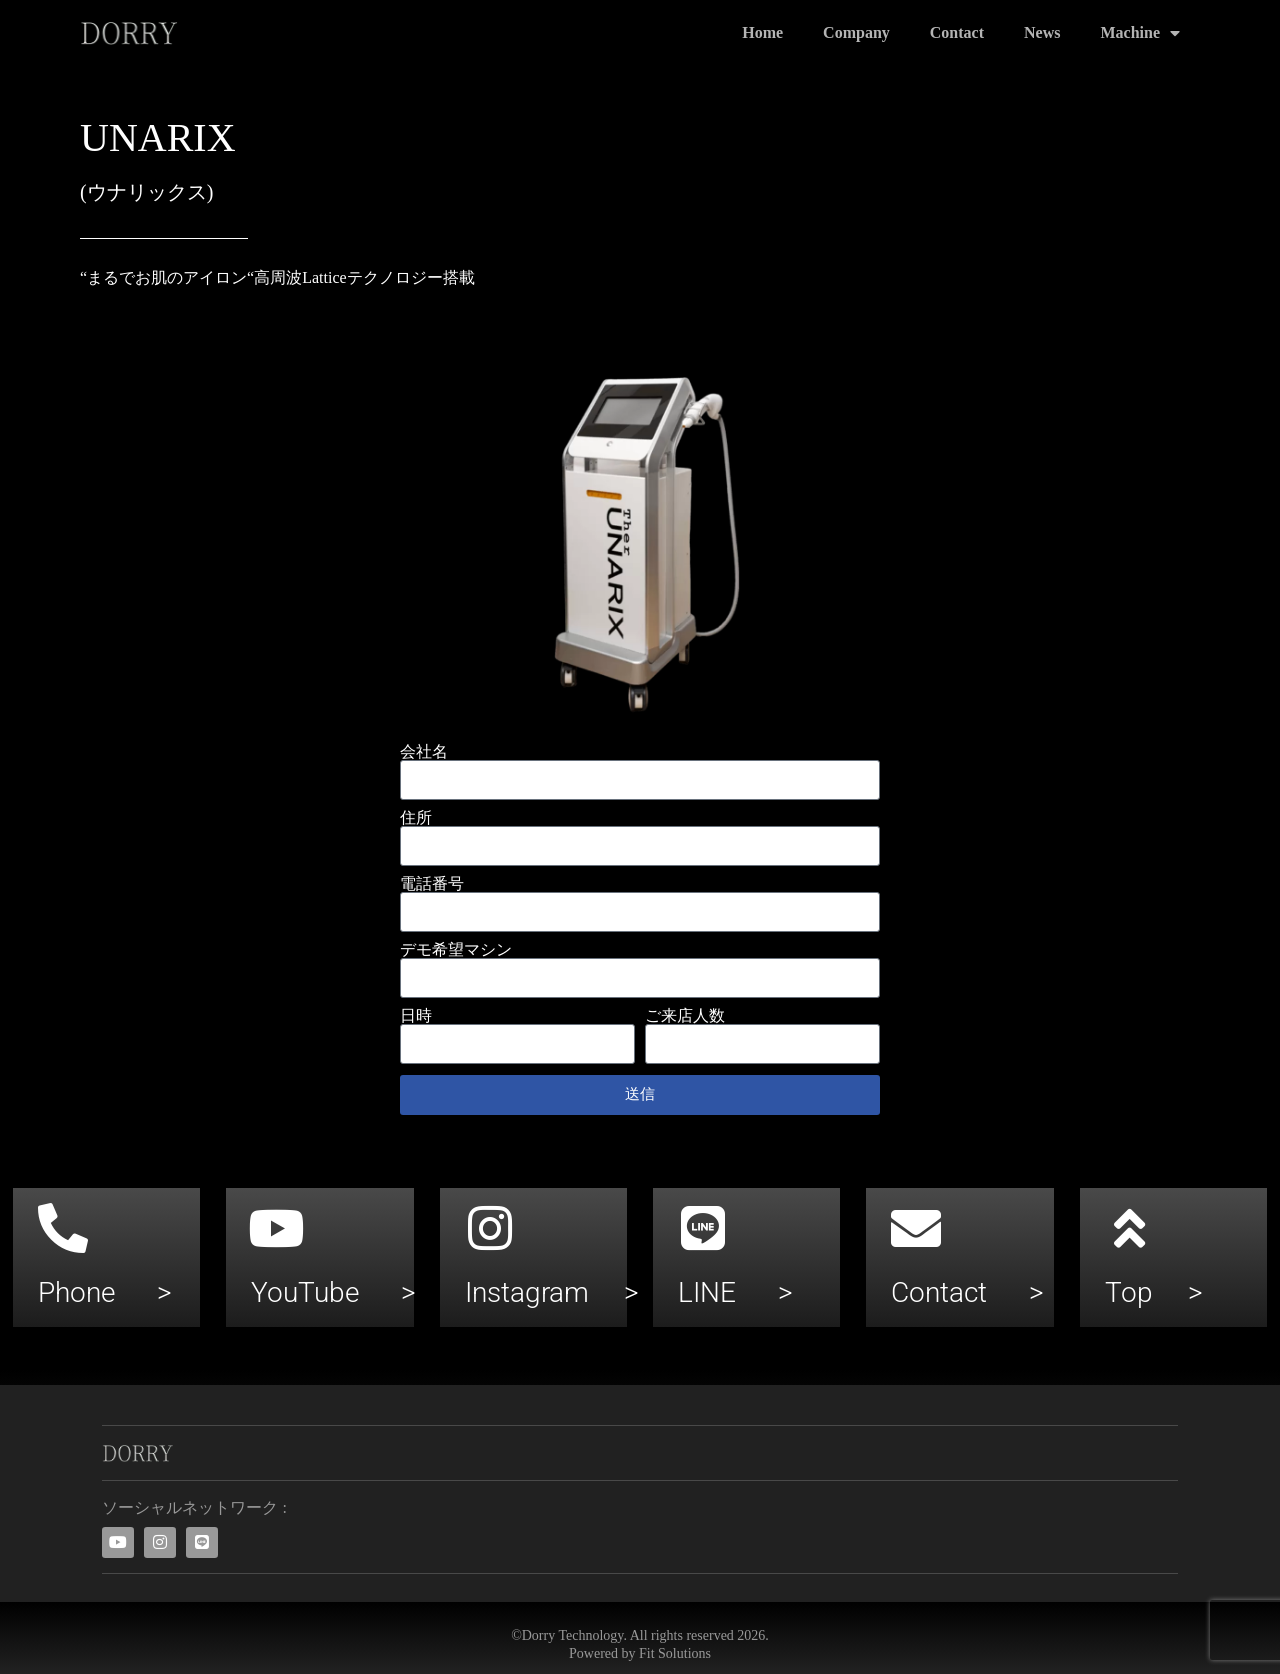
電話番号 (432, 884)
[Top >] (1130, 1228)
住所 (416, 818)
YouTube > (333, 1292)
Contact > (967, 1292)
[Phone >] (63, 1228)
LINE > (735, 1292)
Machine (1140, 33)
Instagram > (552, 1292)
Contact (957, 32)
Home (762, 32)
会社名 (424, 752)
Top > (1154, 1292)
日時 (416, 1016)
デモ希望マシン (456, 950)
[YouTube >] (276, 1228)
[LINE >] (703, 1228)
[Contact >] (916, 1228)
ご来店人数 (685, 1016)
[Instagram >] (490, 1228)
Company (856, 32)
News (1042, 32)
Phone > (105, 1292)
